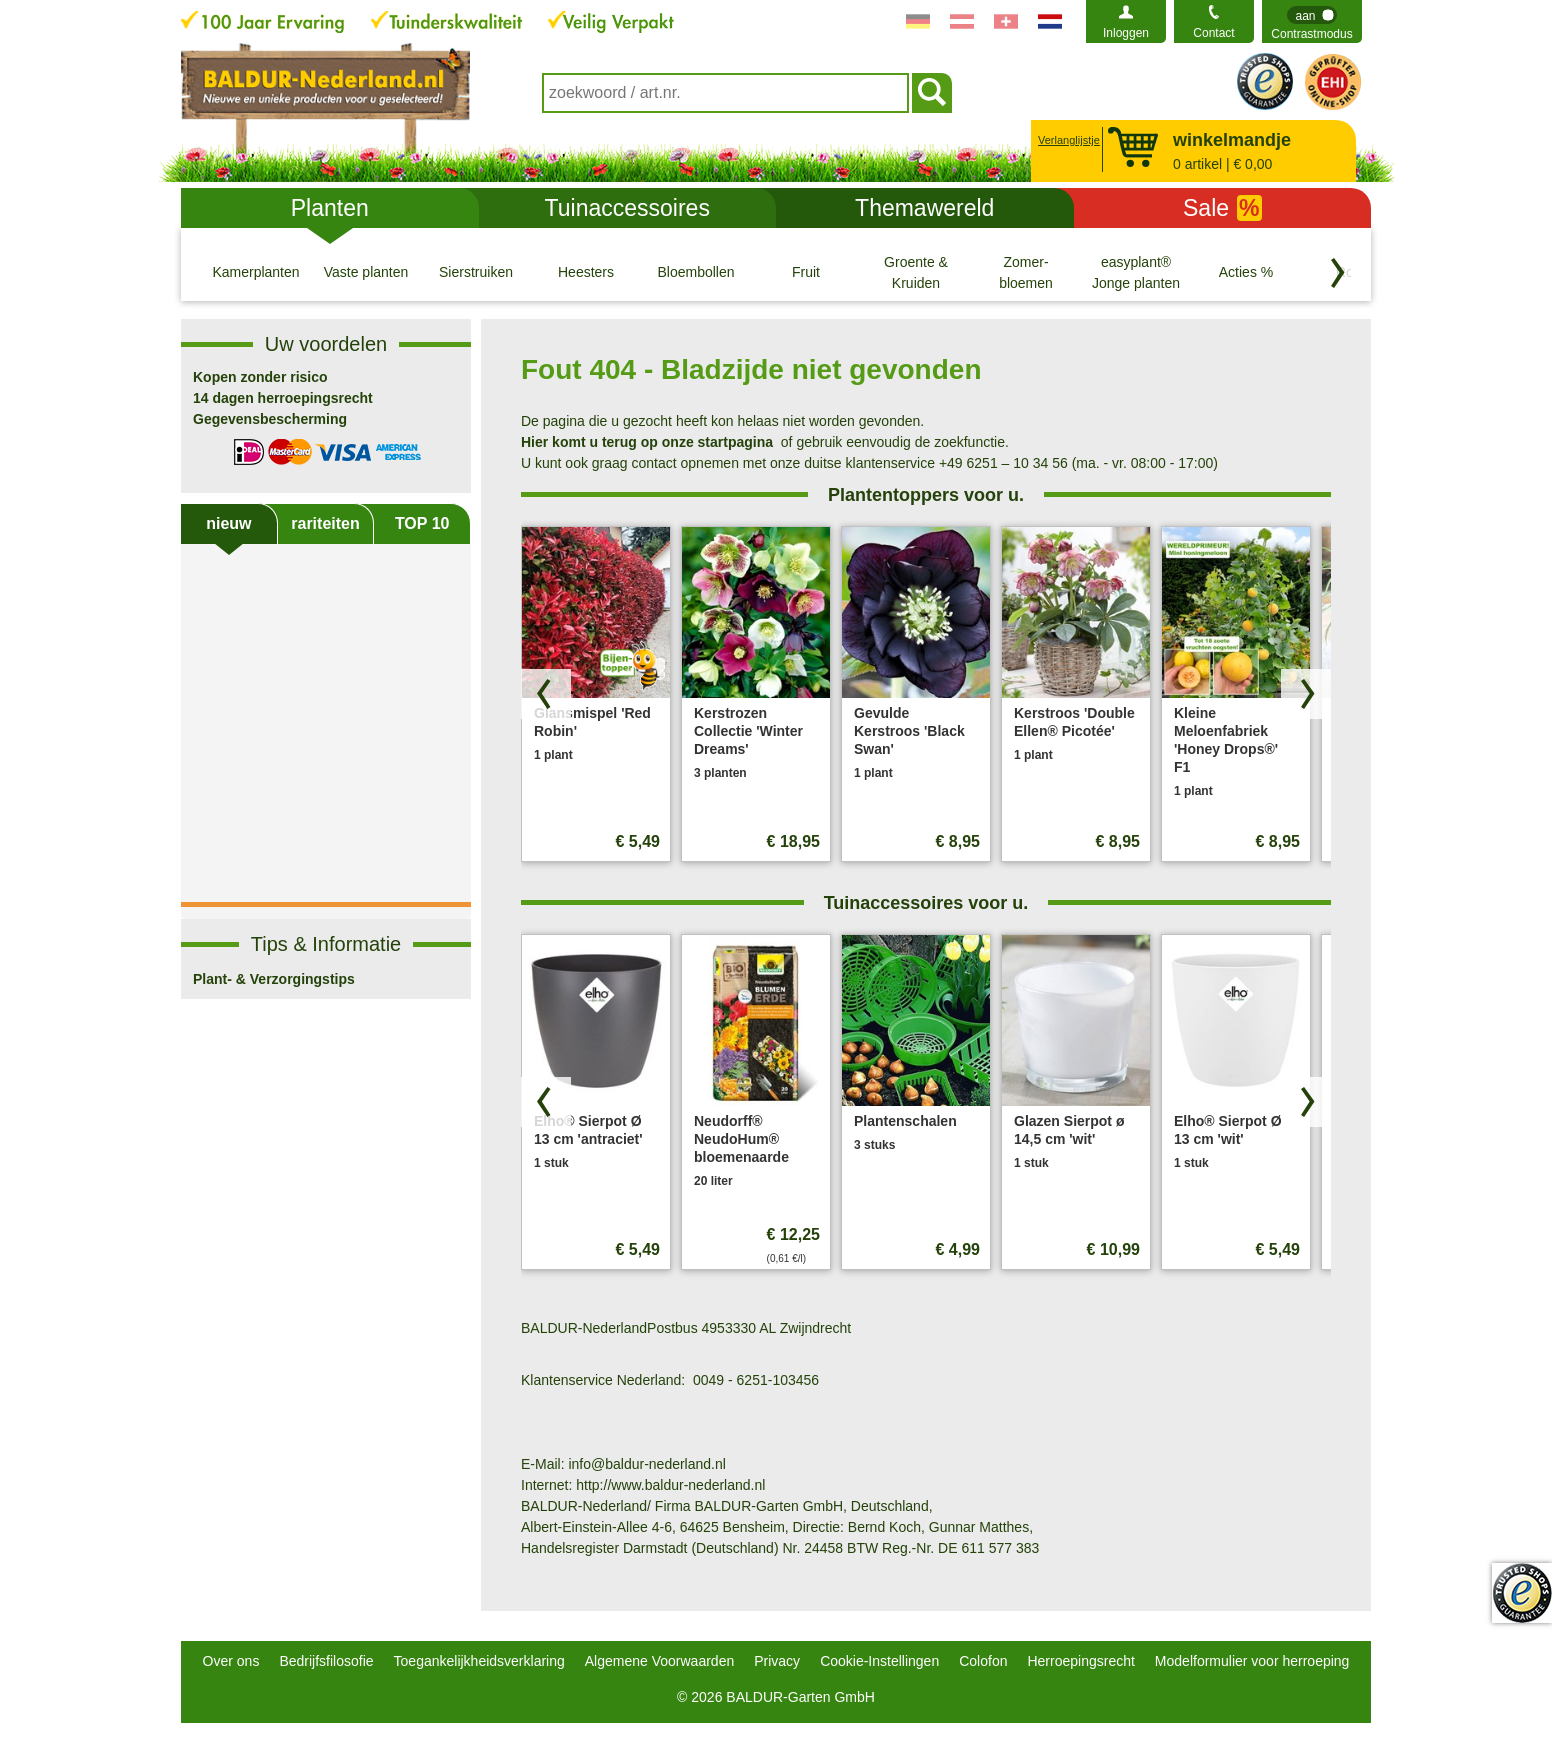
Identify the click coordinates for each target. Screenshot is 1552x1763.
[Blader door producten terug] (546, 694)
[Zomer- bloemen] (1026, 272)
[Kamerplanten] (256, 272)
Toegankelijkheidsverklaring (479, 1661)
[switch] (1312, 21)
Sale (1222, 208)
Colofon (983, 1661)
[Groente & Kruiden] (916, 272)
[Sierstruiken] (476, 272)
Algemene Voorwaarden (659, 1661)
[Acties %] (1246, 272)
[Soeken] (932, 93)
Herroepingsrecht (1080, 1661)
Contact (1213, 33)
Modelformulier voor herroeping (1252, 1661)
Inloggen (1126, 33)
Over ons (231, 1661)
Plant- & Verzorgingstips (274, 979)
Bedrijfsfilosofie (326, 1661)
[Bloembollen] (696, 272)
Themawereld (924, 208)
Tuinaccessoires (627, 208)
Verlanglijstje (1066, 140)
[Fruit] (806, 272)
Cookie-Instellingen (879, 1661)
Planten (330, 208)
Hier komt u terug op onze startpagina (647, 442)
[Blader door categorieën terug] (1338, 273)
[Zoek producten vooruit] (1306, 694)
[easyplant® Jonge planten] (1136, 272)
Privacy (777, 1661)
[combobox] (725, 93)
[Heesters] (586, 272)
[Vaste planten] (366, 272)
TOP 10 (422, 523)
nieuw (228, 523)
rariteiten (325, 523)
